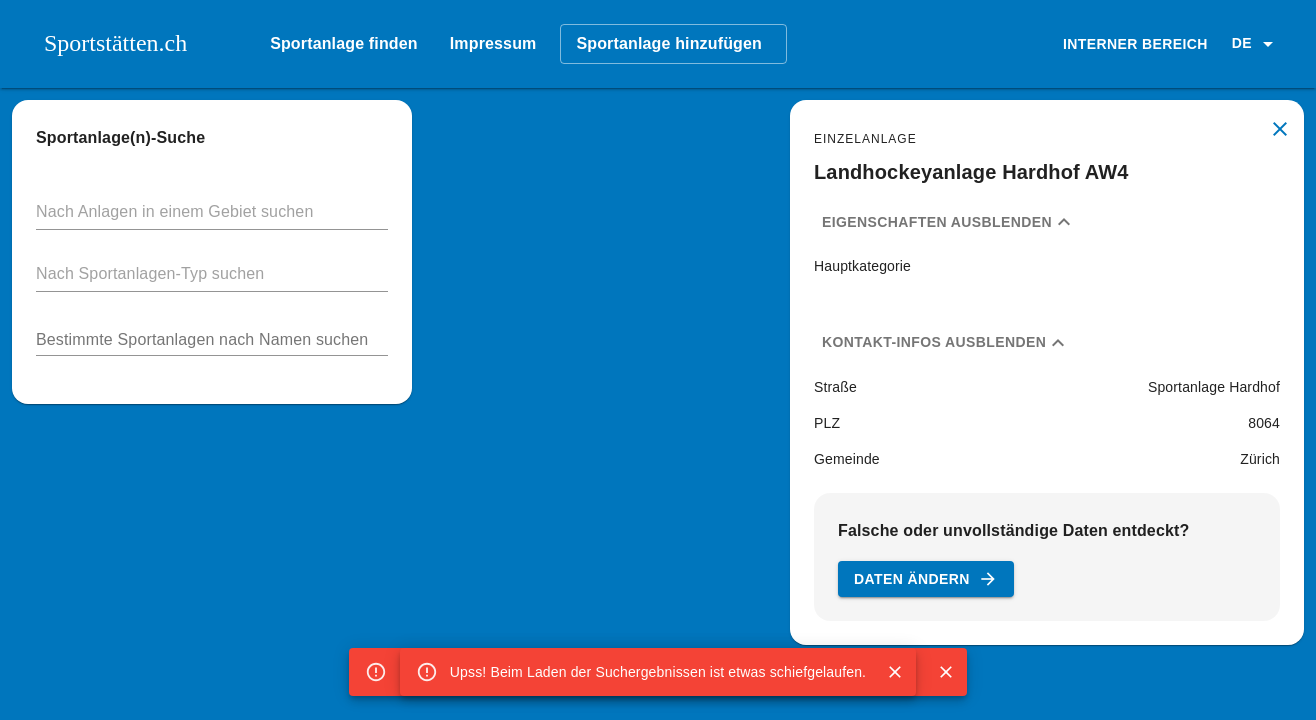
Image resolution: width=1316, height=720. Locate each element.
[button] (1256, 44)
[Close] (895, 672)
